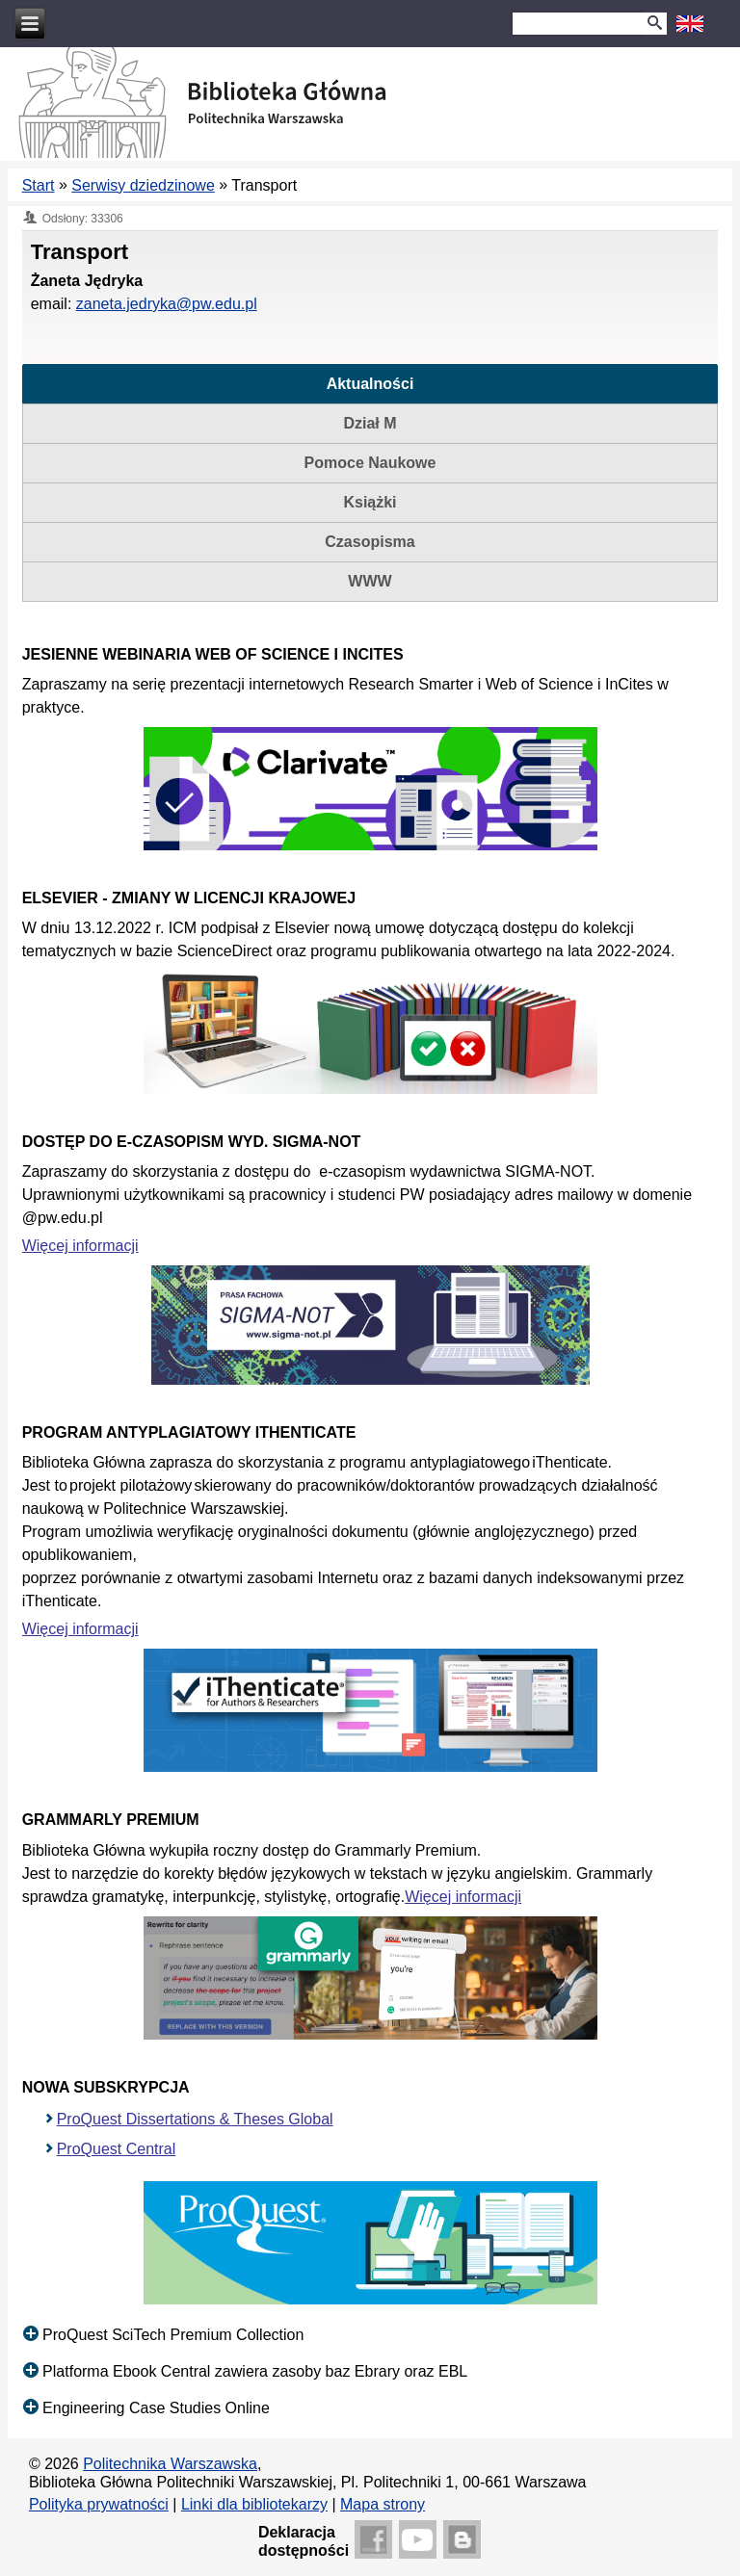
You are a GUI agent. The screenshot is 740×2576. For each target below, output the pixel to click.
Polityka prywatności (99, 2504)
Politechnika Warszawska (170, 2464)
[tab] (370, 384)
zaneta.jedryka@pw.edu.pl (166, 304)
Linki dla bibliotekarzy (254, 2504)
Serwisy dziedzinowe (143, 185)
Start (38, 185)
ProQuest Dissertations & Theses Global (195, 2119)
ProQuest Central (116, 2149)
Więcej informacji (80, 1245)
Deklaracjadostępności (303, 2541)
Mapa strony (382, 2504)
